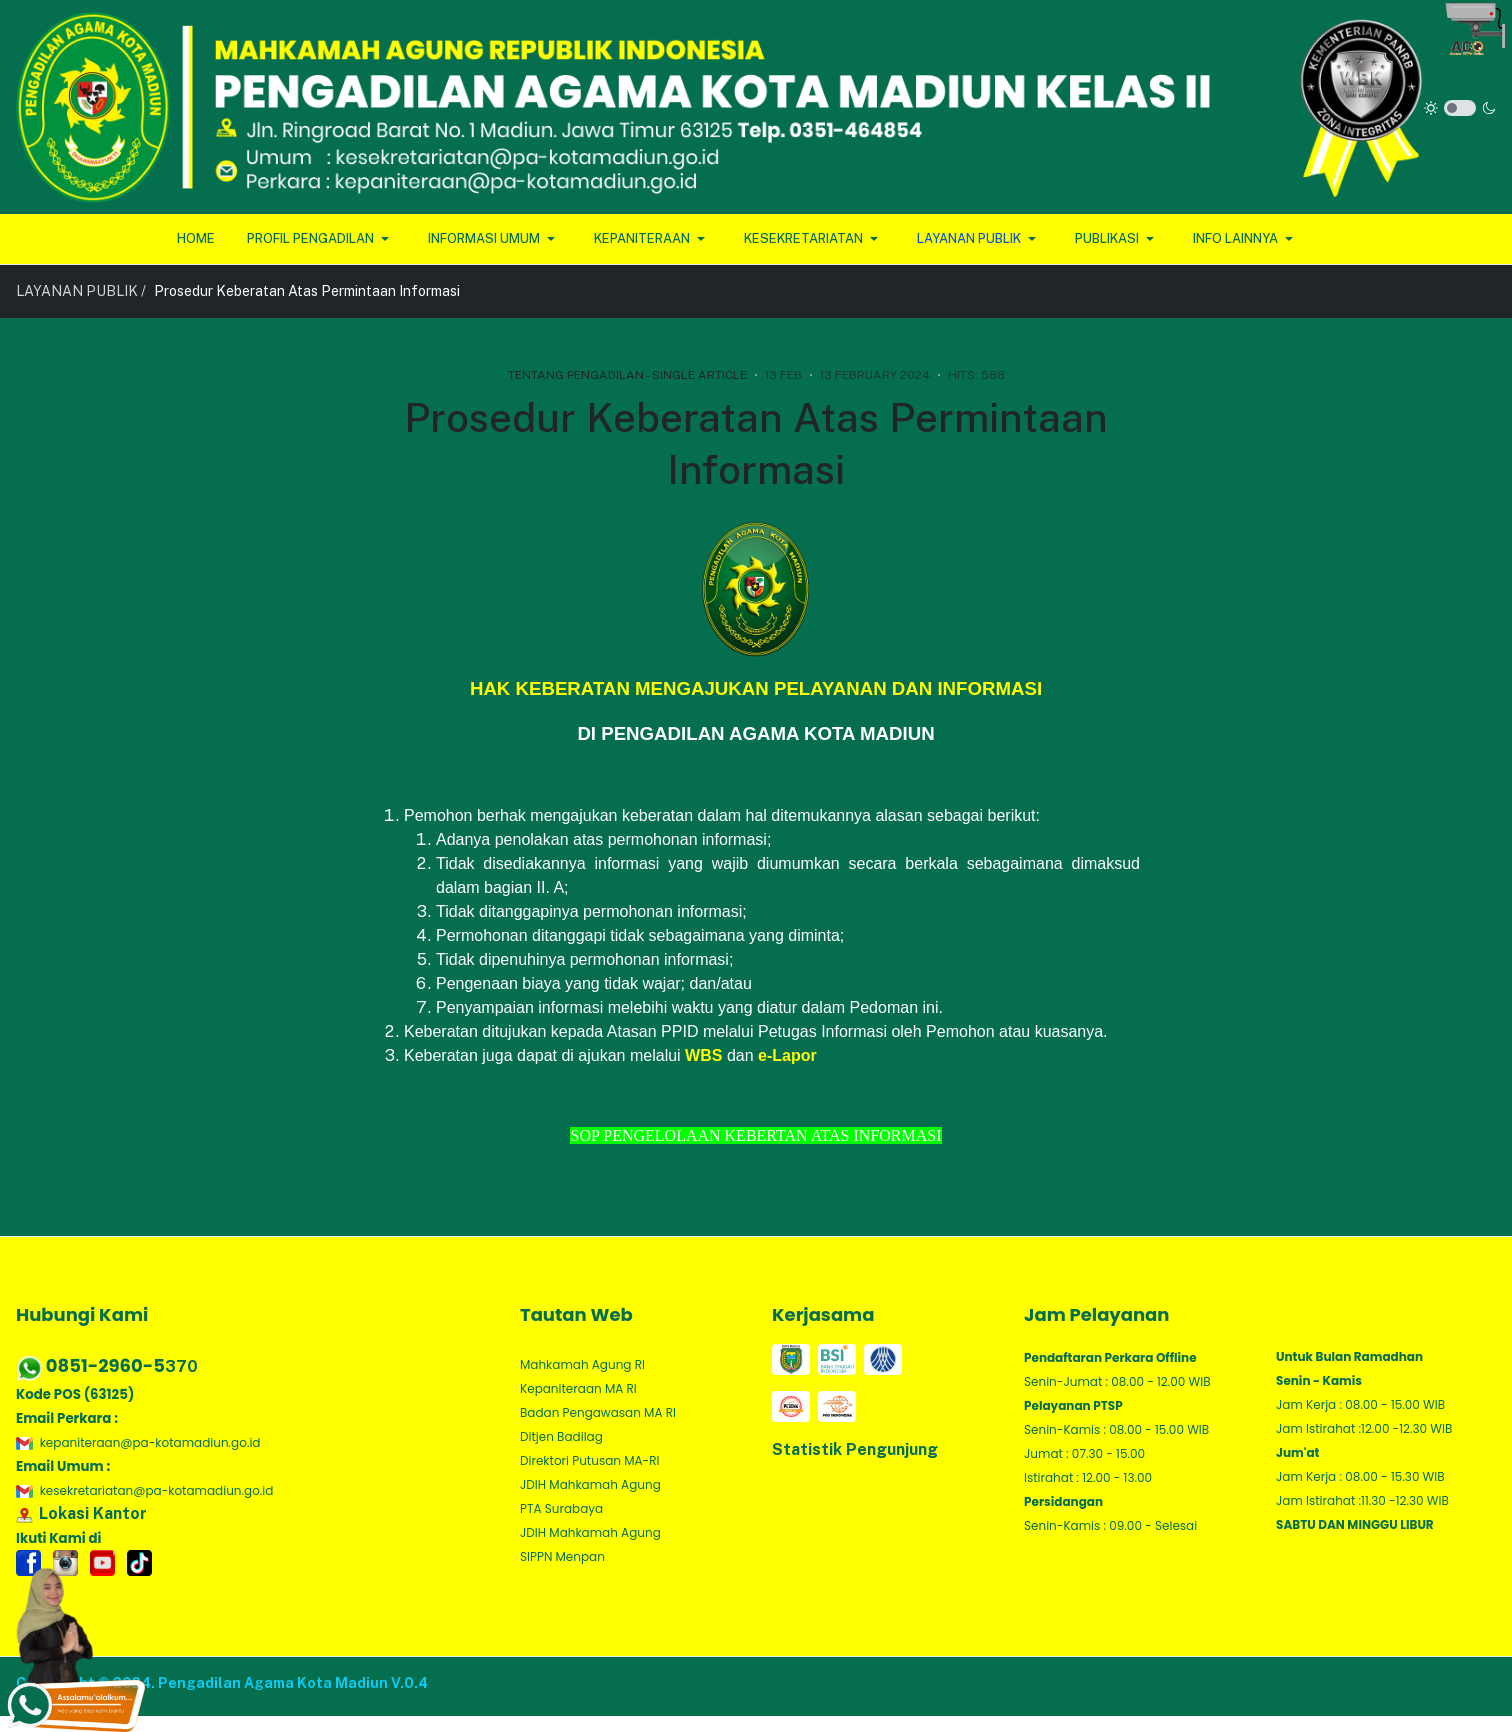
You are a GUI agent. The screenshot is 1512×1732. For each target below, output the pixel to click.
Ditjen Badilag (561, 1436)
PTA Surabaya (561, 1508)
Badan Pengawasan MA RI (598, 1412)
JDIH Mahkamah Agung (590, 1484)
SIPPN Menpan (562, 1556)
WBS (703, 1055)
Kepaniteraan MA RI (578, 1388)
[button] (321, 239)
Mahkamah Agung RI (582, 1364)
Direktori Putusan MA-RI (589, 1460)
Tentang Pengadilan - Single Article (627, 375)
